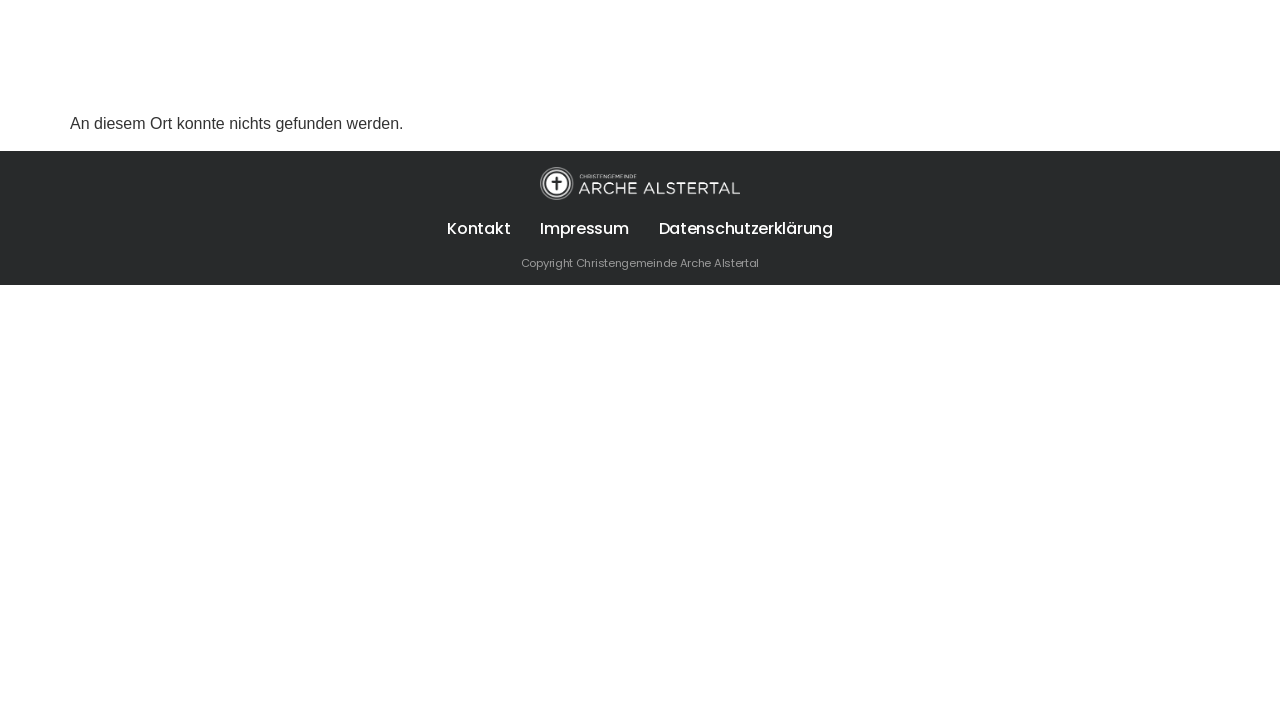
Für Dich (275, 81)
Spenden (651, 81)
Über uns (151, 81)
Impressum (584, 228)
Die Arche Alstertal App (808, 81)
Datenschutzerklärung (746, 228)
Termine (532, 81)
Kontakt (478, 228)
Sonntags (404, 81)
